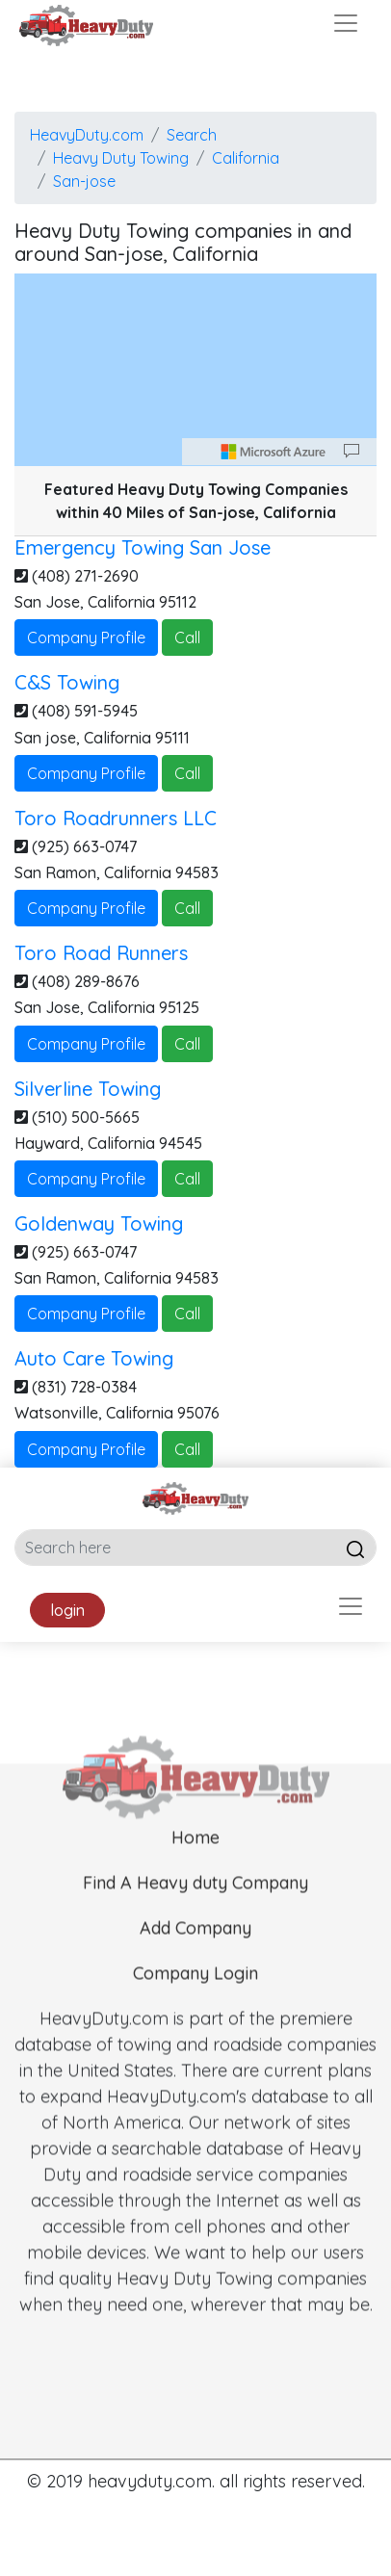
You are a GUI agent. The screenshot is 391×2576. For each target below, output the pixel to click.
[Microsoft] (273, 451)
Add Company (195, 1966)
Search (192, 134)
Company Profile (86, 637)
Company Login (195, 2011)
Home (195, 1875)
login (67, 1610)
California (245, 158)
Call (187, 637)
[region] (195, 369)
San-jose (84, 181)
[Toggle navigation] (346, 23)
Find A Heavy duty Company (195, 1921)
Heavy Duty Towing (121, 158)
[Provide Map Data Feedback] (351, 451)
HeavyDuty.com (86, 134)
